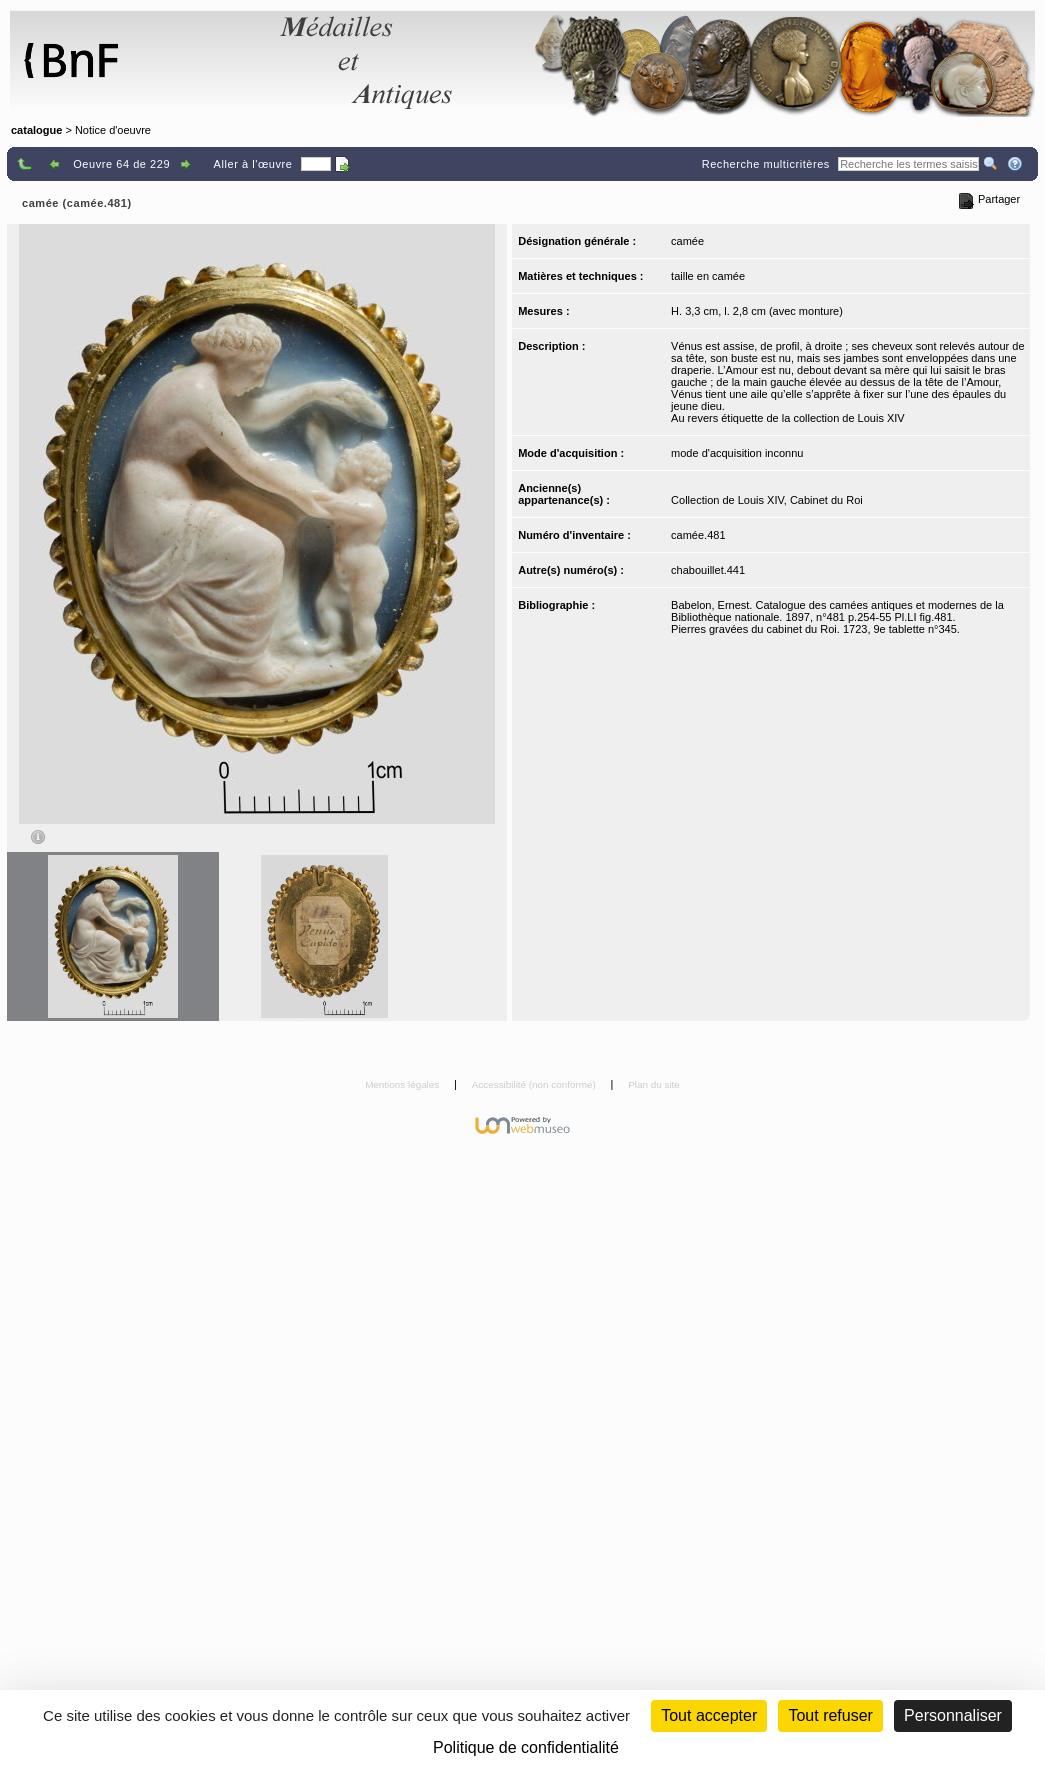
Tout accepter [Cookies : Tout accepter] (709, 1715)
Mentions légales (403, 1084)
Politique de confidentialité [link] (526, 1747)
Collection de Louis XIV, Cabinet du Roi (767, 500)
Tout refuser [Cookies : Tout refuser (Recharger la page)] (830, 1715)
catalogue (36, 130)
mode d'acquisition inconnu (737, 453)
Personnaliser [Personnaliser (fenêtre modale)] (953, 1715)
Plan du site (654, 1084)
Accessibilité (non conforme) (535, 1084)
